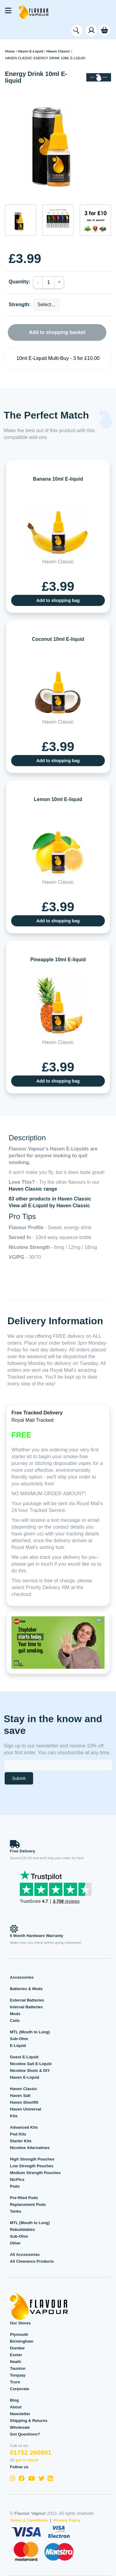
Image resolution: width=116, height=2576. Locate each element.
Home (10, 51)
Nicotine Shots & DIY (30, 2070)
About (16, 2407)
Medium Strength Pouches (35, 2172)
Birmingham (21, 2341)
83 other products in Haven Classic (50, 1198)
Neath (15, 2361)
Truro (15, 2382)
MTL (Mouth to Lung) (30, 2032)
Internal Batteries (26, 2007)
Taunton (17, 2368)
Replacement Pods (28, 2204)
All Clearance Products (32, 2261)
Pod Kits (18, 2134)
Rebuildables (22, 2229)
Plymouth (19, 2334)
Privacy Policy (66, 2520)
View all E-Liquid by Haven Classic (49, 1205)
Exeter (16, 2355)
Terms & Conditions (29, 2520)
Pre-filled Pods (24, 2197)
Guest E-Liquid (24, 2057)
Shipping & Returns (28, 2420)
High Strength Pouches (32, 2159)
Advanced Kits (24, 2127)
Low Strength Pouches (32, 2166)
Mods (15, 2013)
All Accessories (25, 2254)
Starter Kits (21, 2141)
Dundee (17, 2348)
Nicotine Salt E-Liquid (30, 2063)
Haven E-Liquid (30, 51)
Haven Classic (58, 51)
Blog (14, 2400)
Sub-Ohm (19, 2038)
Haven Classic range (33, 1189)
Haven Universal (25, 2109)
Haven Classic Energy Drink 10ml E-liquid (45, 58)
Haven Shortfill (24, 2102)
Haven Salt (20, 2095)
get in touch (26, 2460)
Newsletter (20, 2413)
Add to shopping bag (58, 600)
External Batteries (27, 2000)
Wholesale (20, 2427)
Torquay (17, 2375)
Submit (19, 1778)
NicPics (17, 2179)
